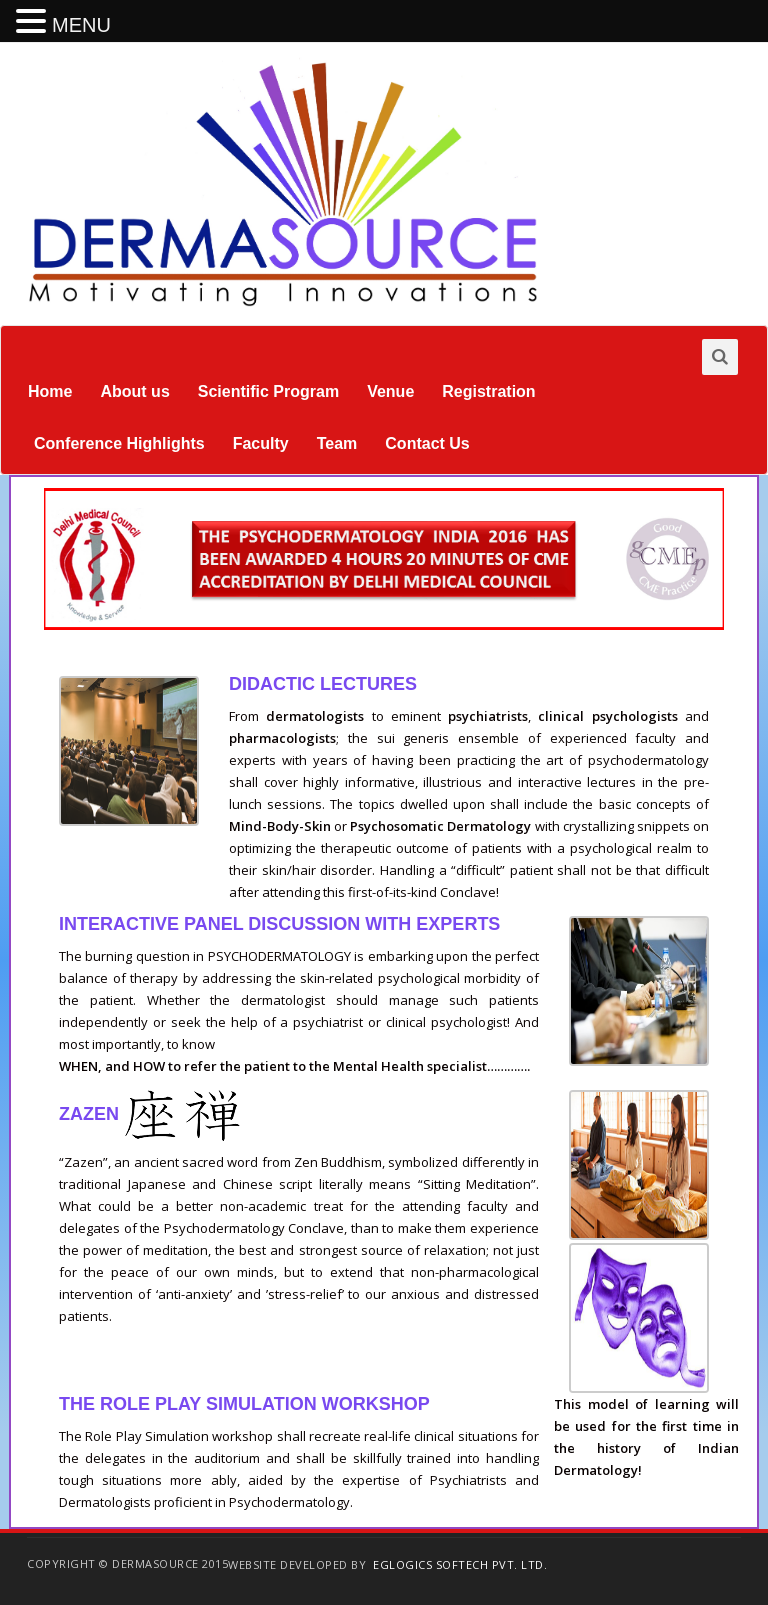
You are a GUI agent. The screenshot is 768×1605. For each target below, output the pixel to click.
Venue (390, 391)
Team (337, 443)
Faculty (261, 443)
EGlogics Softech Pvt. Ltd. (460, 1564)
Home (50, 391)
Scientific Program (268, 391)
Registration (488, 391)
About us (134, 391)
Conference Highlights (119, 443)
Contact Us (427, 443)
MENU (81, 25)
